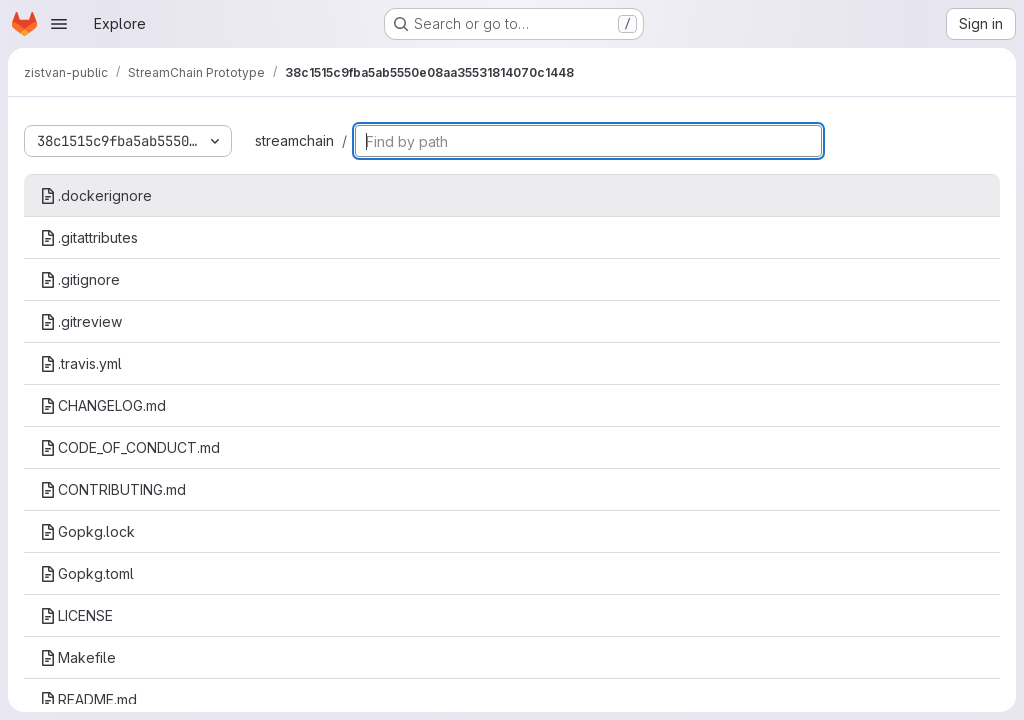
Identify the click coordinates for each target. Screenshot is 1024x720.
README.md (88, 699)
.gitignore (80, 279)
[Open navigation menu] (59, 24)
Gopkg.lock (87, 531)
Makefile (78, 657)
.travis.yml (81, 363)
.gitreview (81, 321)
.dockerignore (96, 195)
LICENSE (76, 615)
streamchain (294, 140)
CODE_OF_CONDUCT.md (130, 447)
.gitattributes (89, 237)
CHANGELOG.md (103, 405)
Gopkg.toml (87, 573)
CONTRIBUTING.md (113, 489)
